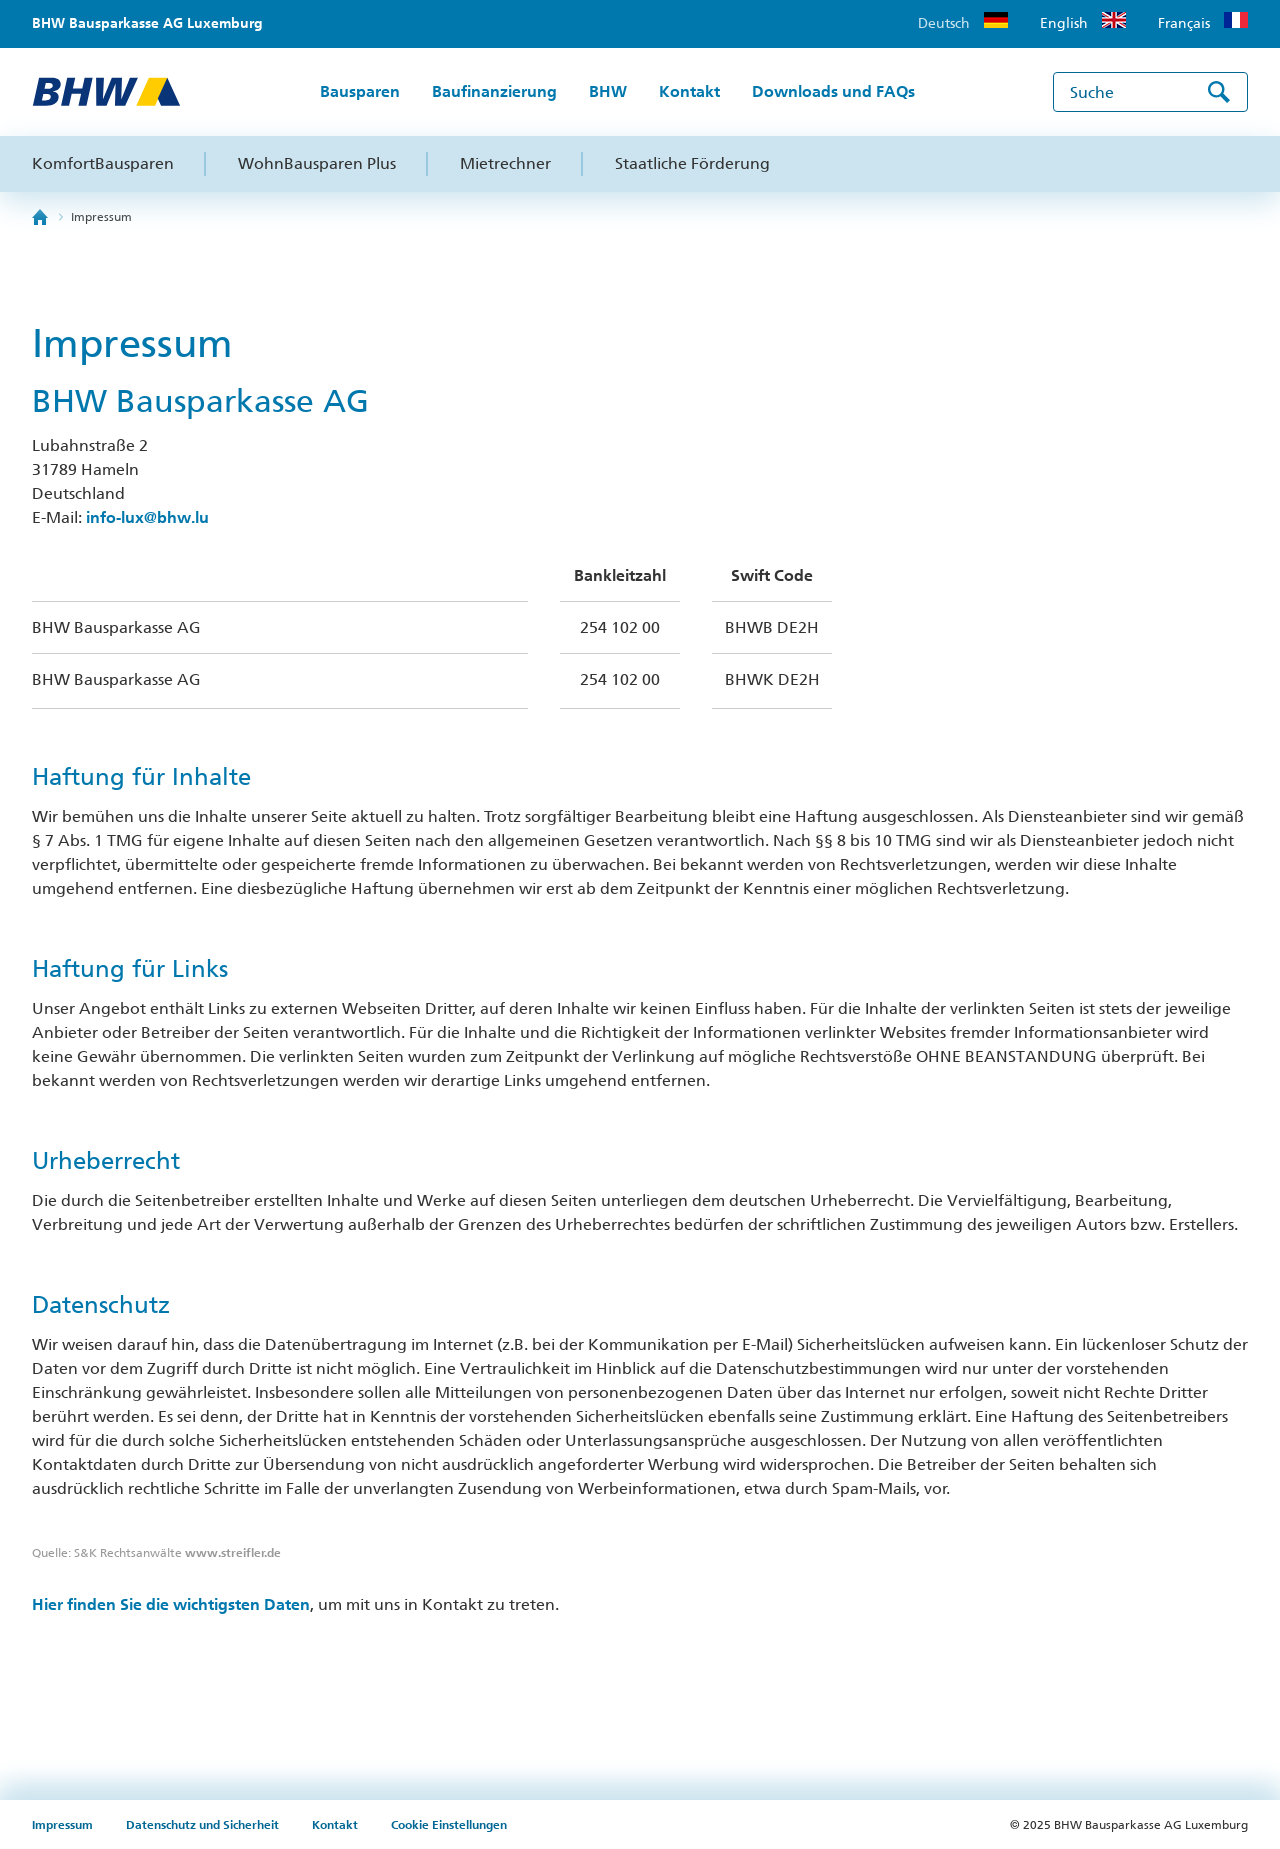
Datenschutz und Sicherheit (204, 1825)
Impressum (101, 217)
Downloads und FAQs (833, 91)
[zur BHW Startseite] (106, 92)
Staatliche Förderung (692, 163)
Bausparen (360, 91)
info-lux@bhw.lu (147, 517)
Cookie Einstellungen (449, 1825)
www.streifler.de (233, 1553)
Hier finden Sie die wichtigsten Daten (171, 1604)
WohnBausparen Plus (317, 163)
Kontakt (689, 91)
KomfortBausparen (103, 163)
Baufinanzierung (494, 91)
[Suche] (1150, 92)
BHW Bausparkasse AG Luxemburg (147, 23)
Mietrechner (505, 163)
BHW (608, 91)
